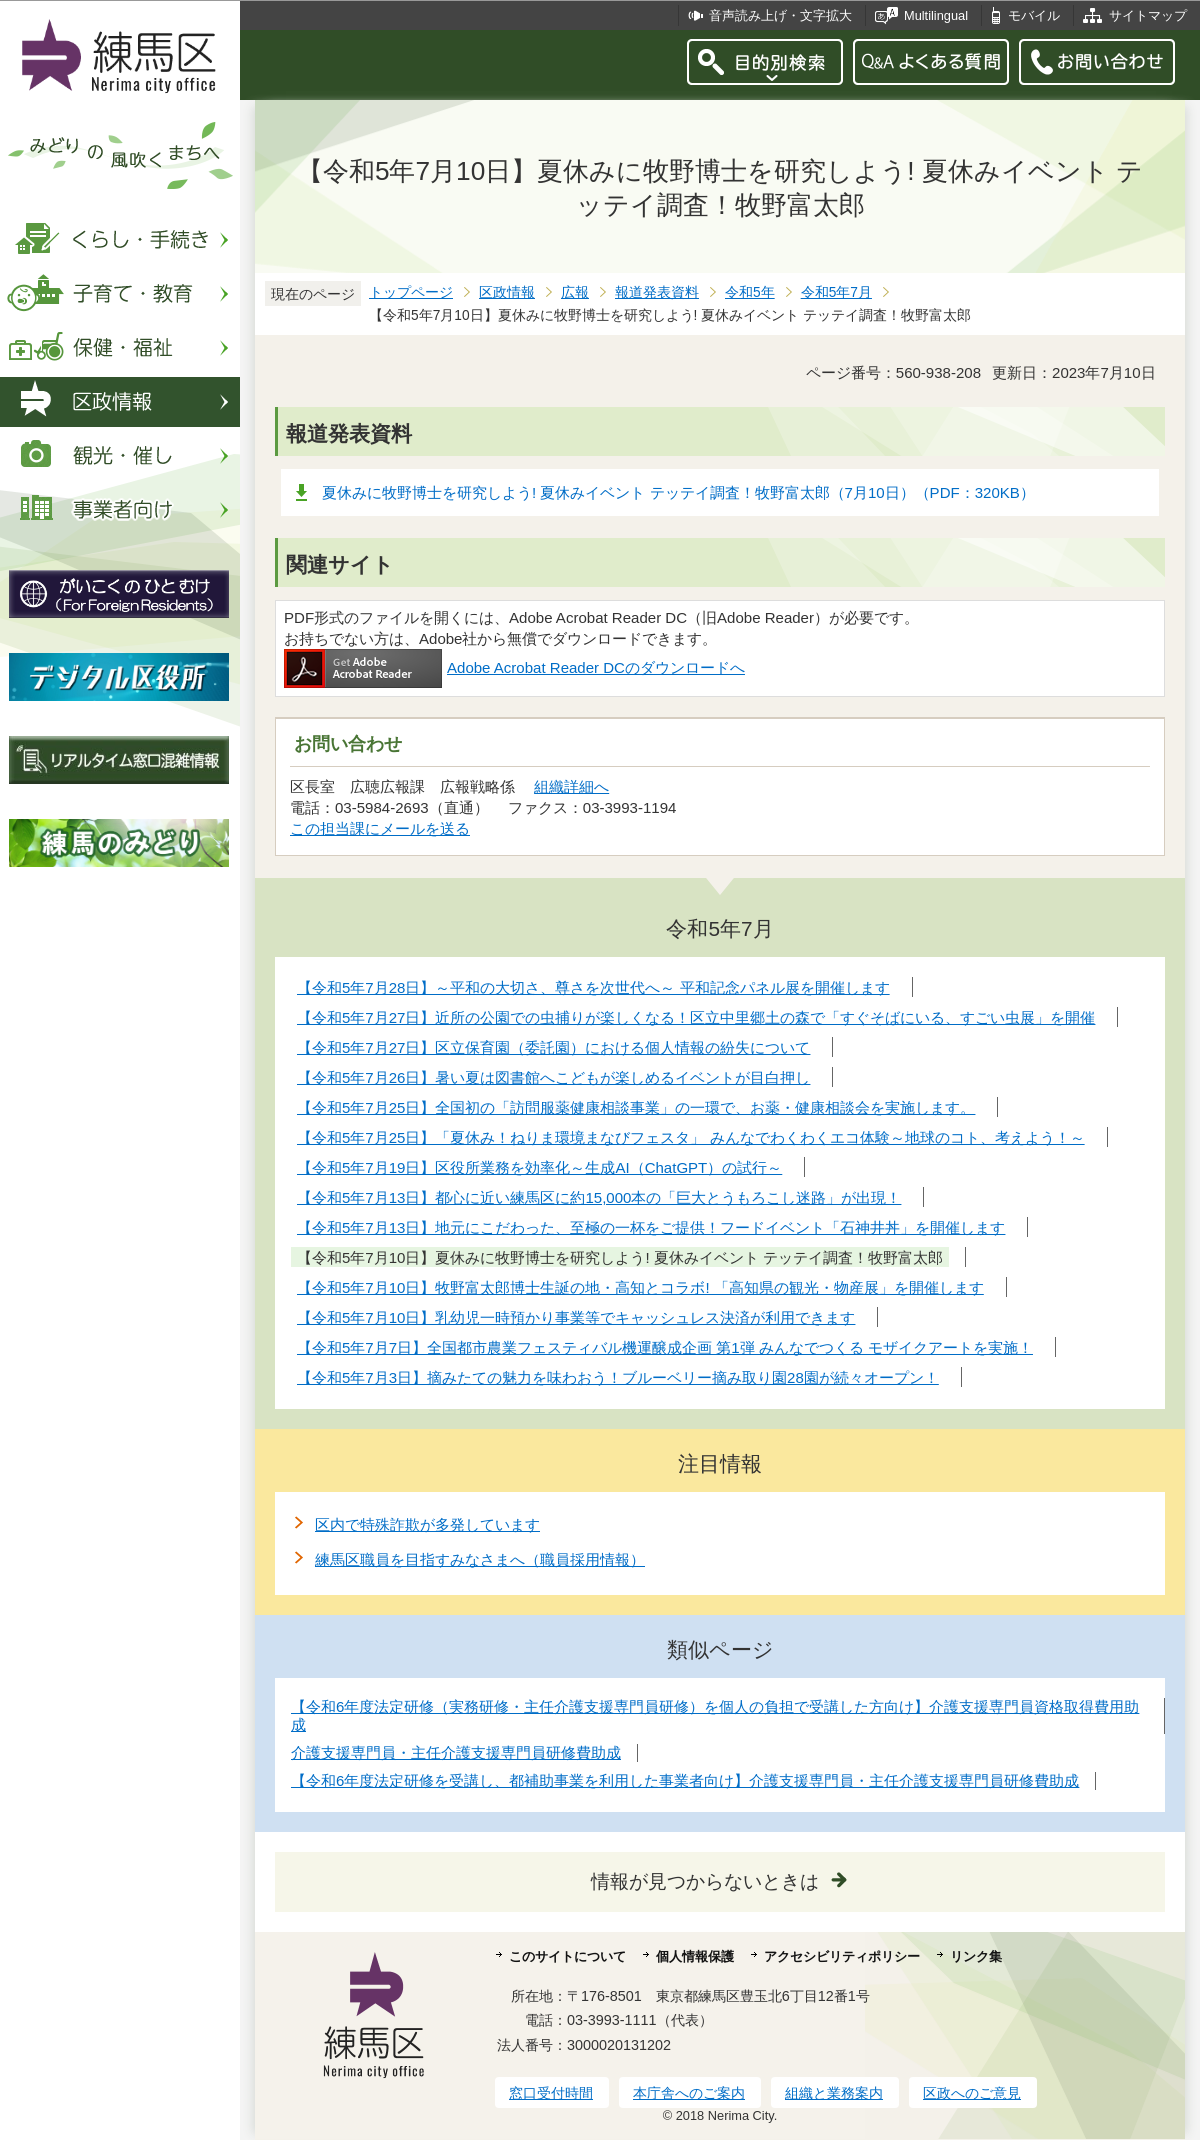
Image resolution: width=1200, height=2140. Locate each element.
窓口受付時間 (551, 2093)
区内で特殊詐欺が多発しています (427, 1524)
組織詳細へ (571, 786)
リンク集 (976, 1956)
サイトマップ (1148, 15)
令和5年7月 (836, 292)
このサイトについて (567, 1956)
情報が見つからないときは (705, 1881)
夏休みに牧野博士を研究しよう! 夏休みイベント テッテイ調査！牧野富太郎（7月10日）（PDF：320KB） (678, 492)
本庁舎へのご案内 (689, 2093)
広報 (575, 292)
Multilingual (936, 15)
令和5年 (750, 292)
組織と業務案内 (834, 2093)
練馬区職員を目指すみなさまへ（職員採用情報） (480, 1559)
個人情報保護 (695, 1956)
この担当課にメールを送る (380, 828)
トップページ (411, 292)
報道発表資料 (657, 292)
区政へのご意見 (972, 2093)
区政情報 (507, 292)
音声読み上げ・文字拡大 (780, 15)
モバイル (1034, 15)
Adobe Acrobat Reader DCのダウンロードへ (514, 667)
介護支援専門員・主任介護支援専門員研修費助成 (456, 1752)
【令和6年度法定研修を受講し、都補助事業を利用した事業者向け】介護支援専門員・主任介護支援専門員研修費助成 (685, 1780)
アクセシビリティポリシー (842, 1956)
